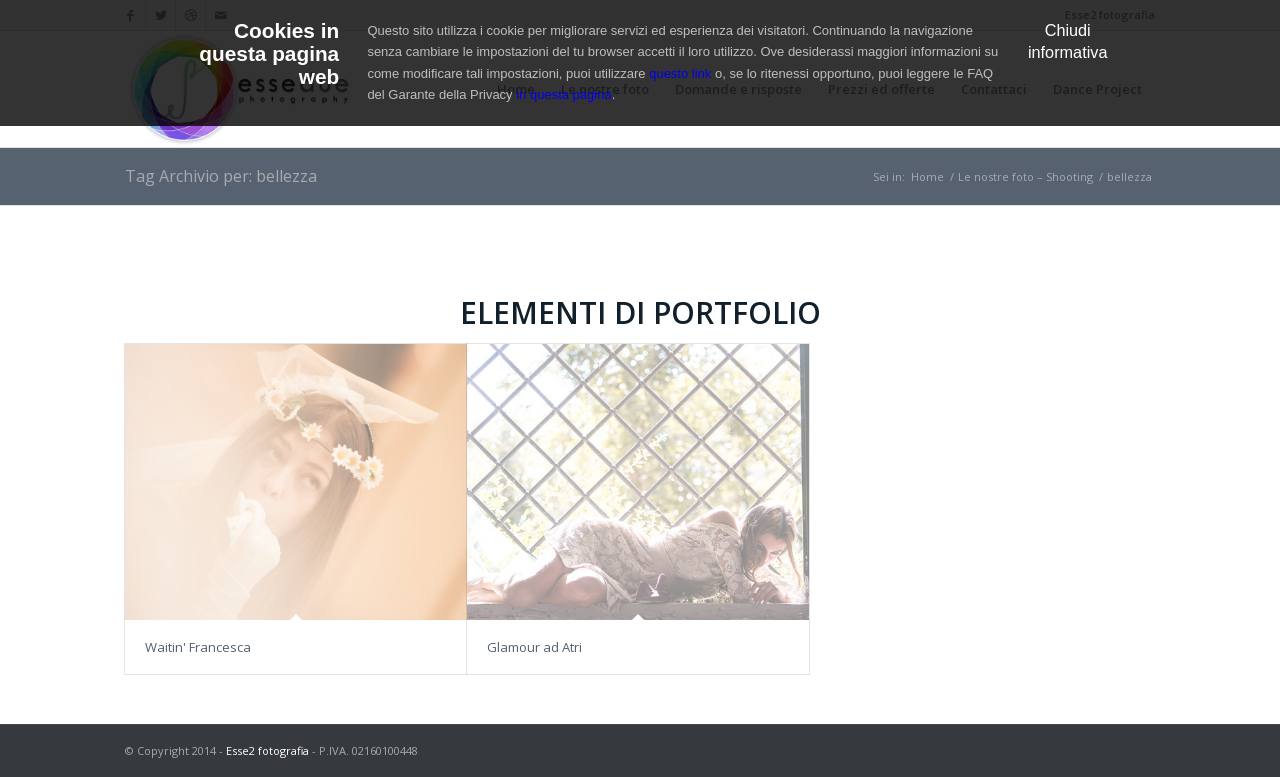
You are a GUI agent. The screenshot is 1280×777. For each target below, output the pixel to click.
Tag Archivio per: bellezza (221, 176)
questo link (680, 73)
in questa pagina (563, 94)
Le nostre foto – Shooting (1025, 176)
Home (927, 176)
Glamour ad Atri (534, 647)
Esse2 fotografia (267, 750)
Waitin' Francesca (198, 647)
